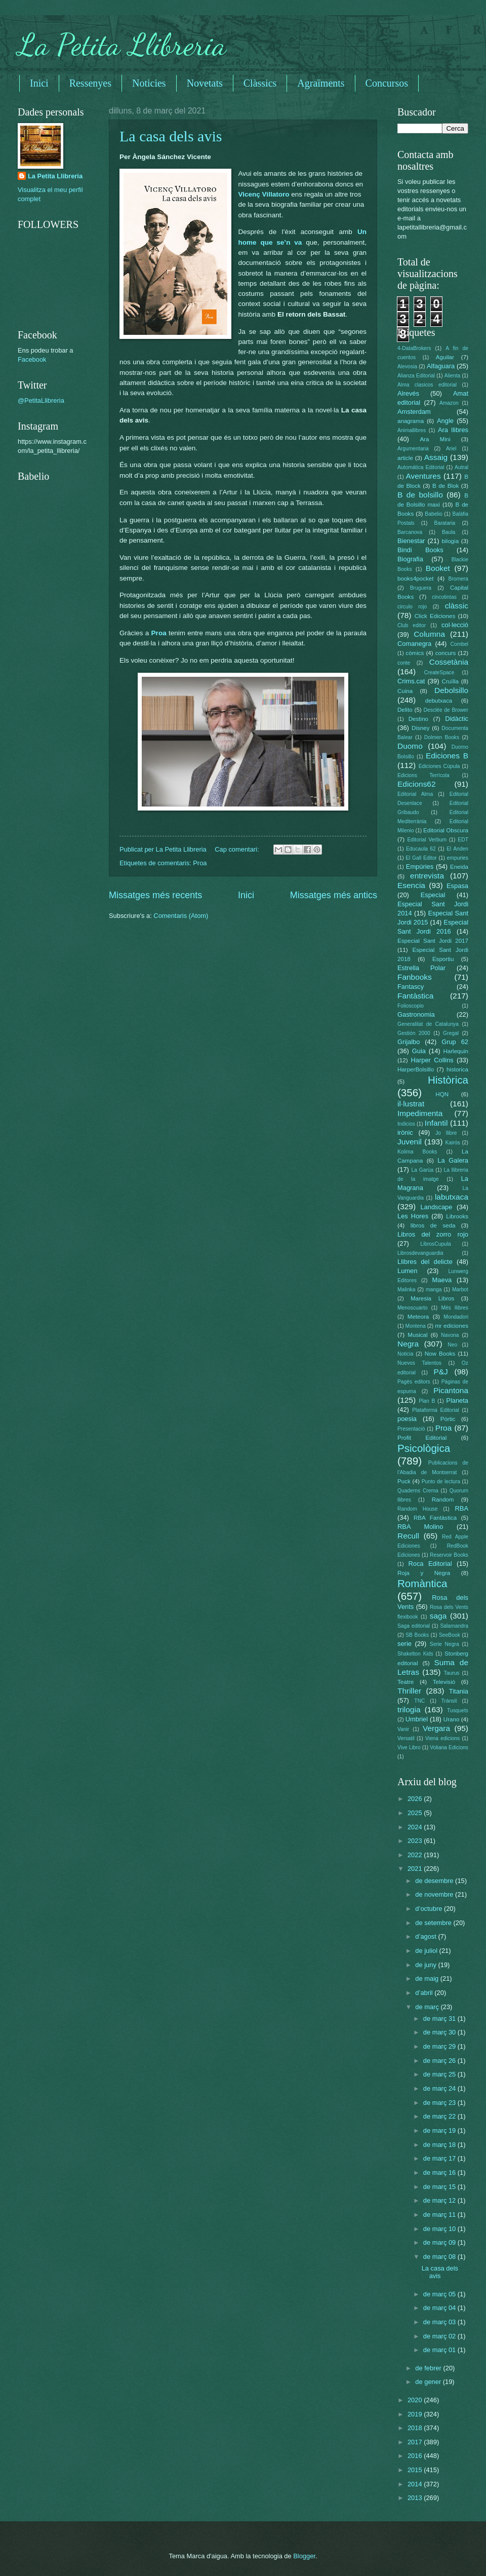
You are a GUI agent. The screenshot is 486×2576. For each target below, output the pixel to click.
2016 (416, 2455)
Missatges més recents (155, 895)
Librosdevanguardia (420, 1253)
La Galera (452, 1160)
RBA (461, 1508)
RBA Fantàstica (435, 1518)
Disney (420, 728)
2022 (416, 1855)
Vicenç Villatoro (264, 194)
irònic (405, 1132)
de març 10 (440, 2229)
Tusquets (457, 1710)
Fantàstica (415, 995)
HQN (442, 1094)
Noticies (149, 83)
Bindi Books (420, 550)
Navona (450, 1335)
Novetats (205, 83)
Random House (417, 1509)
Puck (404, 1481)
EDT (463, 839)
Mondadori (455, 1317)
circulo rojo (412, 606)
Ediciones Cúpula (439, 766)
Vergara (436, 1728)
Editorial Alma (415, 794)
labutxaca (451, 1197)
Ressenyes (90, 83)
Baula (448, 532)
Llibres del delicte (425, 1261)
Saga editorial (413, 1626)
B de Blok (445, 486)
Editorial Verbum (427, 839)
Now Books (440, 1354)
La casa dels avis (170, 136)
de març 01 (440, 2350)
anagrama (410, 421)
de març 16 (440, 2172)
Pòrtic (448, 1419)
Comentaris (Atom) (180, 915)
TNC (419, 1701)
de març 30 (440, 2032)
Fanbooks (414, 977)
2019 (416, 2414)
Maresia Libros (432, 1298)
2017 (416, 2442)
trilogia (408, 1709)
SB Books (417, 1635)
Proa (159, 633)
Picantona (450, 1390)
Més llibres (454, 1308)
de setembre (434, 1923)
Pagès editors (413, 1382)
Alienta (452, 375)
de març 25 (440, 2074)
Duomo (410, 746)
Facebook (32, 359)
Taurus (452, 1673)
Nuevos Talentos (419, 1363)
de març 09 (440, 2242)
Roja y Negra (423, 1573)
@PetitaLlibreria (41, 400)
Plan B (427, 1401)
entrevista (427, 875)
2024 (416, 1827)
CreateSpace (439, 672)
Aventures (423, 476)
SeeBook (449, 1635)
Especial (433, 895)
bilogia (450, 541)
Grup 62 (454, 1042)
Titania (458, 1691)
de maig (427, 1978)
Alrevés (408, 393)
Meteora (418, 1317)
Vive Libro (409, 1747)
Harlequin (455, 1051)
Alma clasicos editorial (427, 385)
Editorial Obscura (445, 830)
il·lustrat (410, 1103)
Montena (416, 1326)
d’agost (426, 1936)
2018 (416, 2428)
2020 (416, 2400)
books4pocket (415, 578)
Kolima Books (417, 1152)
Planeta (457, 1400)
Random (443, 1499)
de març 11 (440, 2214)
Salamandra (454, 1626)
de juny (426, 1965)
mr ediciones (451, 1326)
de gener (428, 2382)
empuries (457, 858)
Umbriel (417, 1719)
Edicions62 (416, 784)
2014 (416, 2484)
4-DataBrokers (414, 348)
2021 (416, 1868)
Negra (408, 1343)
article (405, 458)
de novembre (435, 1894)
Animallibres (411, 430)
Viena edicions (442, 1738)
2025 (416, 1813)
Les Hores (412, 1216)
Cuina (405, 691)
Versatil (406, 1738)
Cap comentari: (238, 849)
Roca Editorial (430, 1563)
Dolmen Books (441, 737)
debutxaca (438, 701)
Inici (39, 83)
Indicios (406, 1124)
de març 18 (440, 2144)
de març (427, 2007)
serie (404, 1643)
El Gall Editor (421, 858)
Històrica (448, 1080)
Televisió (444, 1682)
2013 (416, 2498)
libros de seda (433, 1225)
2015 (416, 2470)
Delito (405, 710)
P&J (440, 1371)
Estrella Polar (421, 968)
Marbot (460, 1289)
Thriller (409, 1690)
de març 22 (440, 2116)
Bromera (458, 579)
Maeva (442, 1280)
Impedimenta (419, 1113)
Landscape (436, 1207)
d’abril (424, 1992)
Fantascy (410, 986)
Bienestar (411, 541)
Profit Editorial (422, 1438)
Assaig (436, 457)
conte (403, 663)
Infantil (436, 1123)
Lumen (407, 1271)
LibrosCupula (435, 1244)
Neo (452, 1345)
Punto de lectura (441, 1481)
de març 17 (440, 2158)
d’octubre (429, 1908)
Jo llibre (446, 1133)
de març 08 (440, 2256)
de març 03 (440, 2322)
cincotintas (444, 597)
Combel (459, 644)
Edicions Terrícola (423, 775)
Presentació (411, 1429)
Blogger (304, 2556)
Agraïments (320, 83)
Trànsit (449, 1701)
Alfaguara (441, 366)
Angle (445, 421)
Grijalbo (408, 1042)
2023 (416, 1840)
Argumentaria (413, 448)
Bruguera (420, 588)
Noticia (405, 1354)
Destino (418, 719)
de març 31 (440, 2018)
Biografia (410, 559)
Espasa (457, 886)
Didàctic (456, 718)
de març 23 (440, 2102)
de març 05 (440, 2294)
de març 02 (440, 2336)
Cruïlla (450, 681)
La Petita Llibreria (122, 44)
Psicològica (423, 1448)
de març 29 (440, 2046)
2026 (416, 1798)
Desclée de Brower (446, 710)
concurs (445, 653)
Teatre (405, 1682)
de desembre (435, 1881)
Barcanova (409, 532)
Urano (451, 1719)
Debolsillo (451, 690)
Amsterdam (414, 411)
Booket (438, 568)
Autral (461, 467)
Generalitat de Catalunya (428, 1024)
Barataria (445, 523)
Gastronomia (416, 1014)
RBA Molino (420, 1526)
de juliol (427, 1950)
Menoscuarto (412, 1308)
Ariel (451, 448)
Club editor (411, 625)
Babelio (433, 514)
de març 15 (440, 2186)
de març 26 (440, 2060)
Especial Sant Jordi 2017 (432, 941)
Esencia (411, 885)
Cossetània (448, 662)
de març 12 (440, 2200)
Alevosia (407, 366)
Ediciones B (447, 755)
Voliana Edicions (449, 1747)
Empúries (419, 866)
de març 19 (440, 2130)
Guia (419, 1051)
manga (433, 1289)
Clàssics (260, 83)
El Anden (457, 849)
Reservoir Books (449, 1555)
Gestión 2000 (413, 1033)
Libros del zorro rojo (432, 1234)
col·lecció (454, 625)
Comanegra (414, 643)
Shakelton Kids (415, 1654)
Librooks (457, 1216)
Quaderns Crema (417, 1490)
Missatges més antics (333, 895)
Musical (417, 1335)
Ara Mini (435, 439)
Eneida (459, 867)
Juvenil (409, 1141)
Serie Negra (444, 1644)
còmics (415, 653)
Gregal (451, 1033)
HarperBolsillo (415, 1069)
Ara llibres (453, 430)
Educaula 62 (421, 849)
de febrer (429, 2368)
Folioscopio (410, 1006)
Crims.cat (411, 681)
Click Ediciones (435, 616)
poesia (407, 1418)
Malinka (406, 1289)
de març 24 (440, 2088)
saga (438, 1615)
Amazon (449, 403)
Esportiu (443, 959)
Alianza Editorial (416, 375)
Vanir (403, 1729)
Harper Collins (432, 1060)
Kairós (452, 1142)
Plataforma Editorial (435, 1410)
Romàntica (422, 1583)
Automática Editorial (420, 467)
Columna (429, 634)
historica (457, 1069)
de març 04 (440, 2308)
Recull (408, 1535)
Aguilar (445, 357)
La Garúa (422, 1170)
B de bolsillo (420, 494)
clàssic (456, 605)
